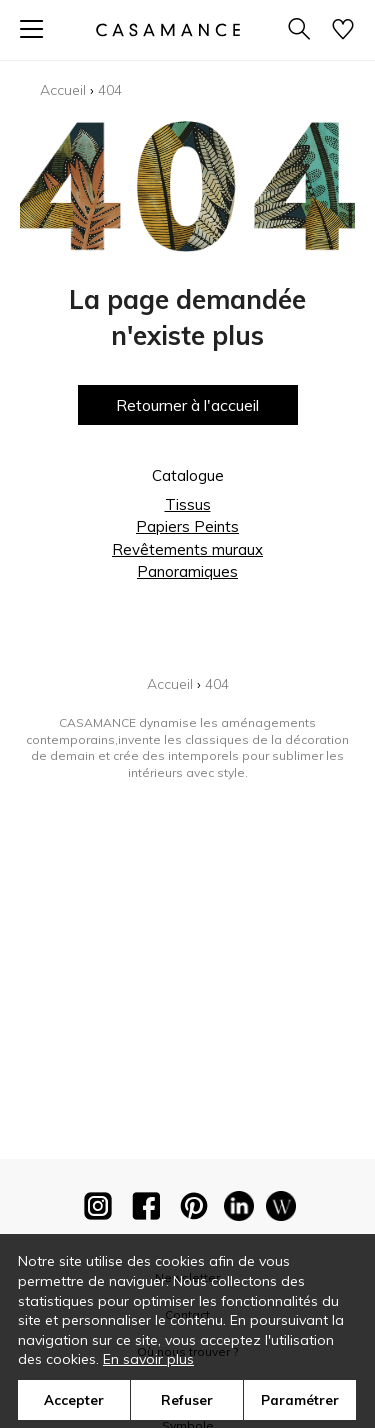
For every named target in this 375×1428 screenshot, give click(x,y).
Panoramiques (187, 571)
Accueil (63, 90)
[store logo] (167, 29)
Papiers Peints (187, 526)
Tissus (188, 504)
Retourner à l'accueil (187, 405)
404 (110, 90)
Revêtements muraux (187, 549)
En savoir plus (148, 1359)
